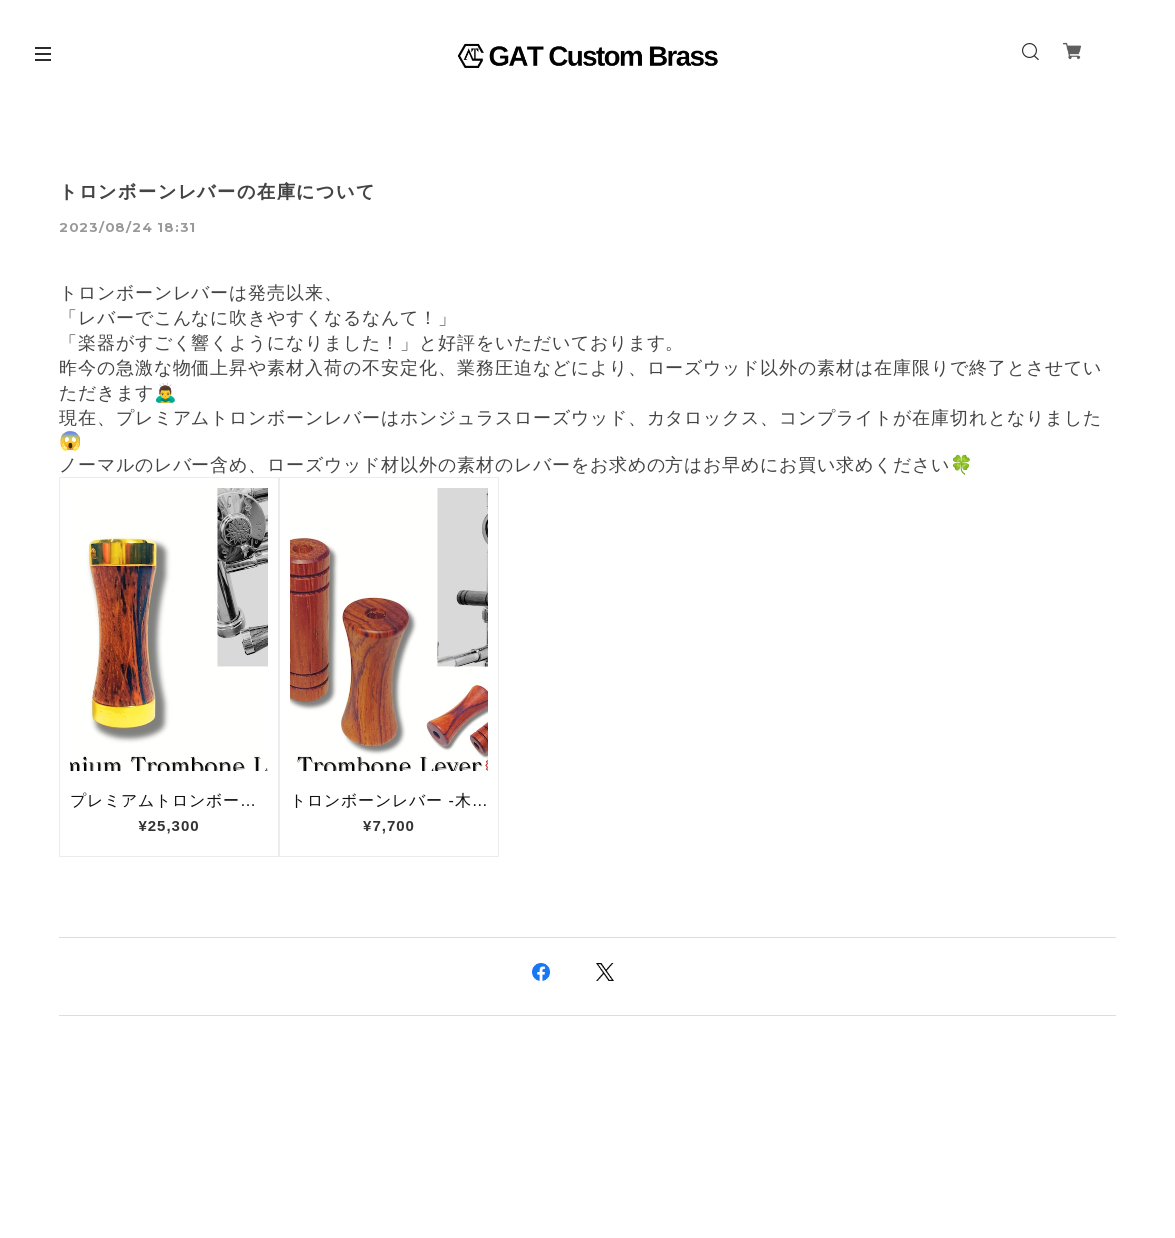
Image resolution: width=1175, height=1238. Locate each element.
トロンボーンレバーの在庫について (217, 192)
